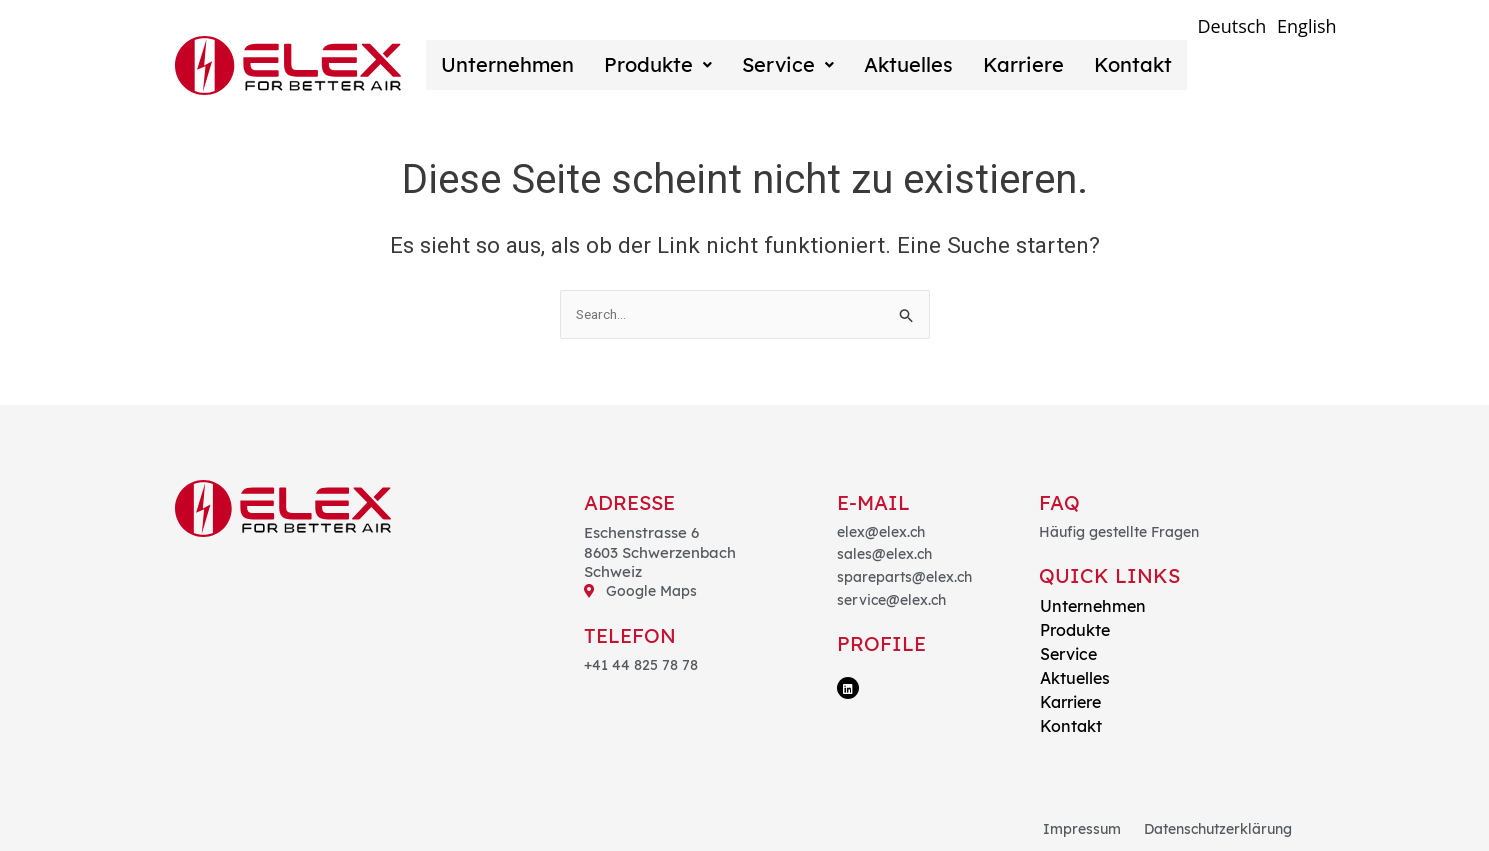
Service (768, 64)
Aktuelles (880, 64)
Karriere (987, 64)
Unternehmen (503, 64)
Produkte (646, 64)
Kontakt (1089, 64)
